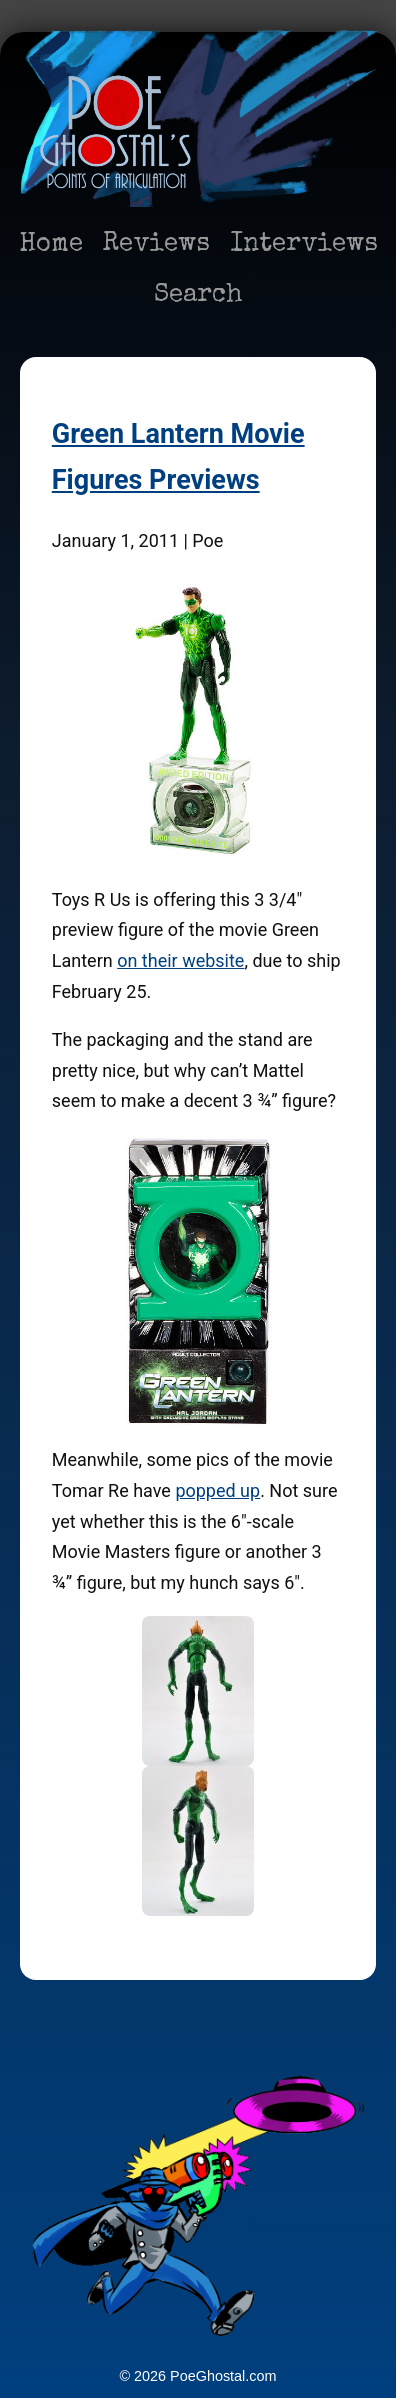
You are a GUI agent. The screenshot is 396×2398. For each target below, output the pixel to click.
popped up (217, 1490)
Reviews (156, 245)
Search (198, 296)
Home (51, 245)
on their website (180, 960)
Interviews (304, 245)
